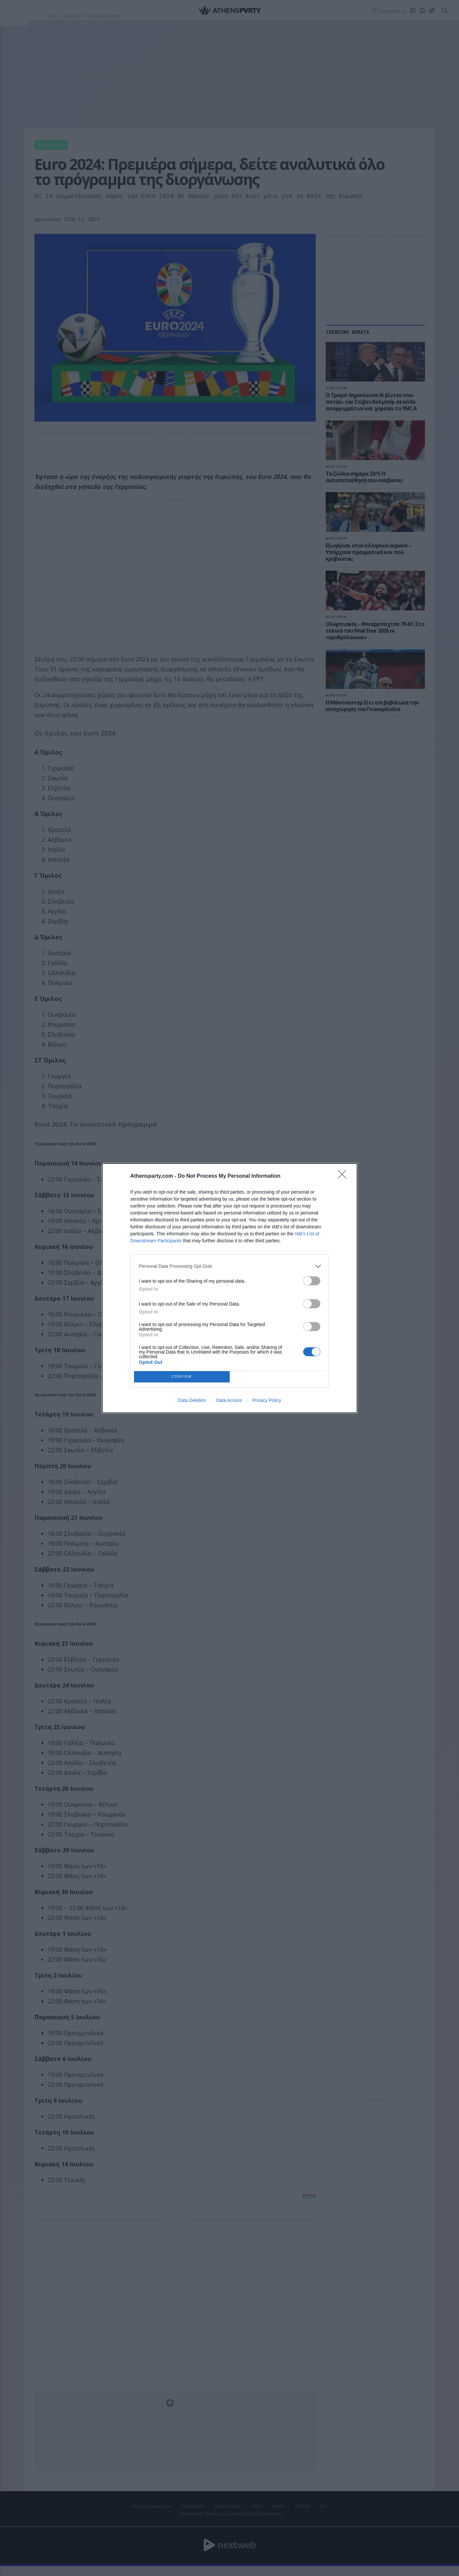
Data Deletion (192, 1400)
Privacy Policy (266, 1400)
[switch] (311, 1280)
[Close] (344, 1176)
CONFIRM (181, 1376)
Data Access (229, 1400)
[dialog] (229, 1288)
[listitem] (229, 1266)
